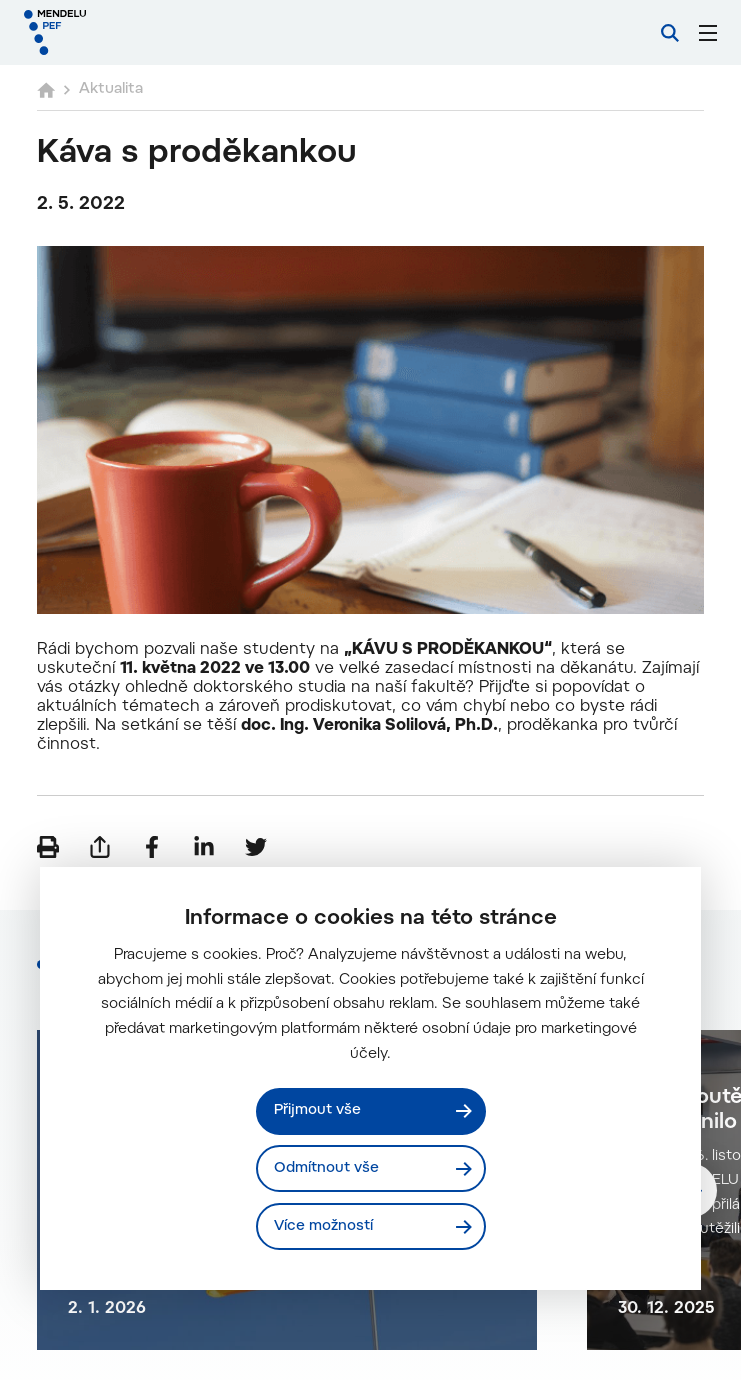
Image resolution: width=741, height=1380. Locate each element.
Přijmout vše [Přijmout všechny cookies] (317, 1110)
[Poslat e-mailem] (100, 847)
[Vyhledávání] (670, 33)
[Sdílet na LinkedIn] (204, 847)
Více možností (323, 1226)
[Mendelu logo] (127, 32)
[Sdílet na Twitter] (256, 847)
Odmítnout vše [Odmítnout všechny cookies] (326, 1168)
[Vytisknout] (48, 847)
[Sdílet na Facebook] (152, 847)
